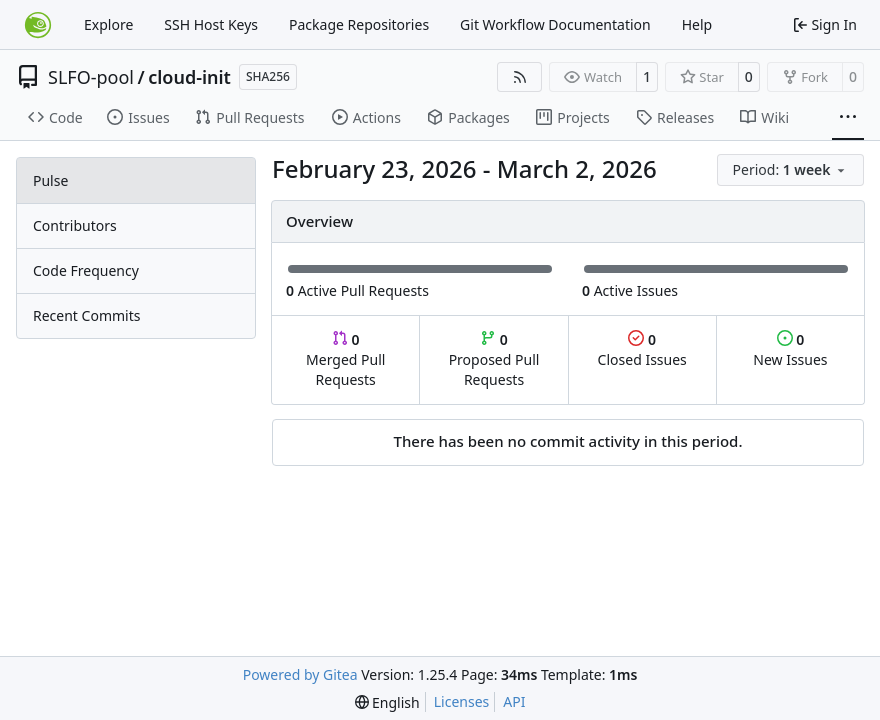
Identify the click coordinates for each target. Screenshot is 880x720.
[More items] (848, 118)
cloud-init (189, 77)
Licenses (462, 701)
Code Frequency (86, 270)
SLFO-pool (91, 77)
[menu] (790, 170)
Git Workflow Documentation (555, 24)
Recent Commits (86, 315)
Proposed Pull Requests (494, 359)
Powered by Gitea (300, 674)
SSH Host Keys (211, 24)
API (514, 701)
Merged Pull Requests (345, 359)
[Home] (38, 25)
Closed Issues (642, 349)
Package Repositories (359, 24)
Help (697, 24)
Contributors (75, 225)
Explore (108, 24)
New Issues (790, 349)
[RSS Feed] (520, 77)
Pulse (50, 180)
